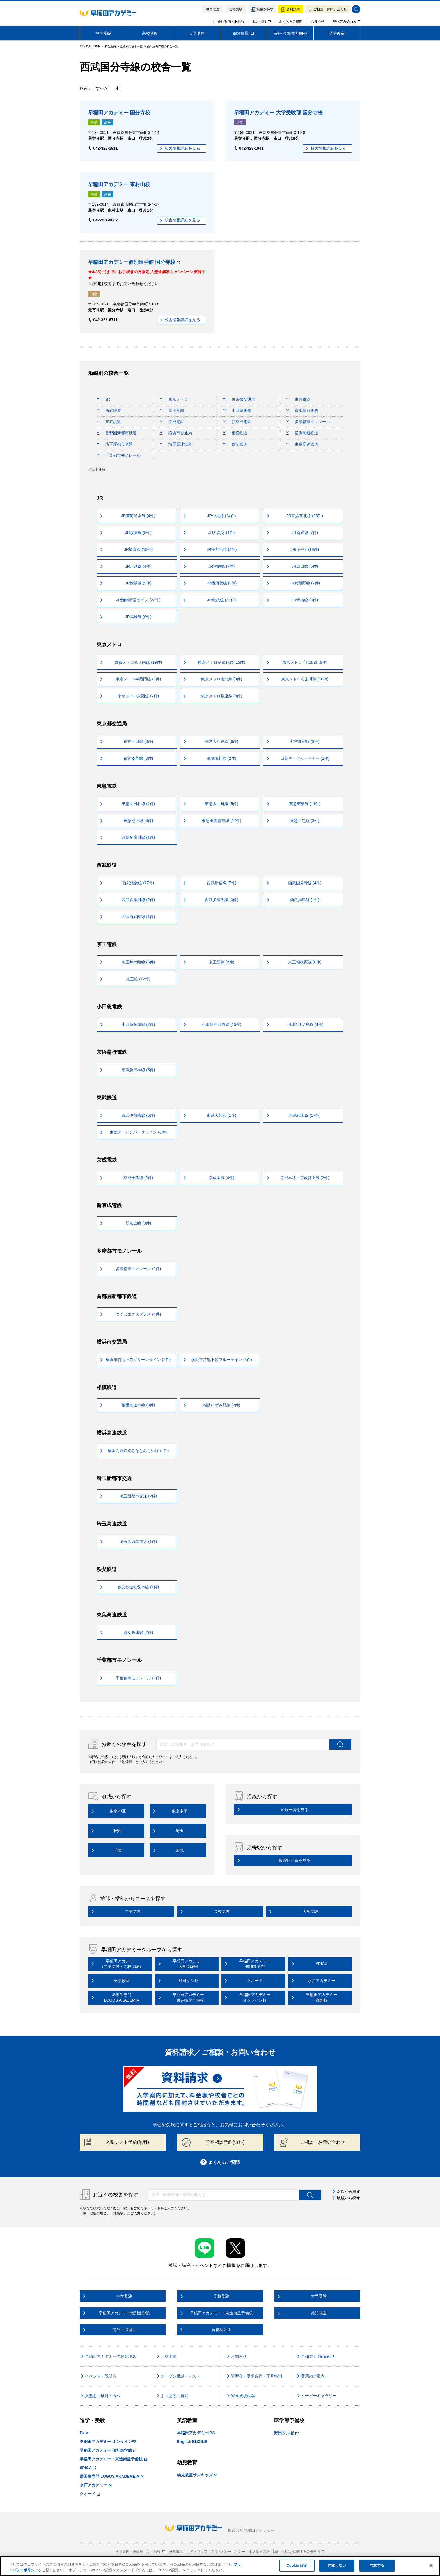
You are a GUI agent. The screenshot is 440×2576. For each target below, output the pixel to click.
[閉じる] (431, 2565)
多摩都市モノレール (308, 421)
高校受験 (150, 33)
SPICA (88, 2467)
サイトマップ (197, 2552)
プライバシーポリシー (228, 2552)
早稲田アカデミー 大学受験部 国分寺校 (278, 112)
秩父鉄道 (235, 444)
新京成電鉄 (237, 421)
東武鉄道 (109, 421)
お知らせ (317, 22)
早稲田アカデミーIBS (196, 2433)
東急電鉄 (298, 399)
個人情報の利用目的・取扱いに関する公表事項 (286, 2552)
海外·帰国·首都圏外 (290, 33)
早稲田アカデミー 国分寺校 (119, 112)
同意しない (337, 2565)
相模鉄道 (235, 433)
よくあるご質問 (290, 22)
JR (103, 399)
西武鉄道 (109, 410)
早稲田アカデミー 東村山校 (119, 184)
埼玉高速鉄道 (176, 444)
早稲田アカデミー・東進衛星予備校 (113, 2459)
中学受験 (103, 33)
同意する (377, 2565)
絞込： (100, 88)
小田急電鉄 (237, 410)
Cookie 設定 (297, 2565)
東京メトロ (174, 399)
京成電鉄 (172, 421)
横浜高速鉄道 (302, 433)
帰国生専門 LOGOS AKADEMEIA (112, 2476)
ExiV (84, 2433)
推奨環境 (176, 2552)
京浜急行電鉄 (302, 410)
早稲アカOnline (346, 22)
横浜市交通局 (176, 433)
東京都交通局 (239, 399)
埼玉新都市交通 (115, 444)
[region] (220, 2566)
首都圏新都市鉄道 (117, 433)
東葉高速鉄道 (302, 444)
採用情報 (262, 22)
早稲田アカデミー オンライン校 (108, 2441)
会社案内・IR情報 (230, 22)
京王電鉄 (172, 410)
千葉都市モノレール (119, 455)
